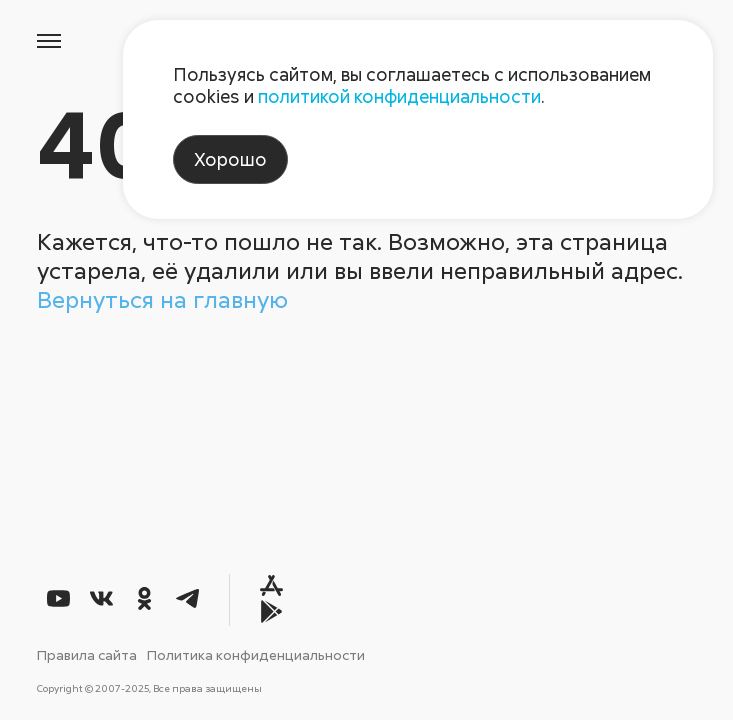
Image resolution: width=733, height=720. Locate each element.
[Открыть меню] (48, 42)
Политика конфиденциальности (256, 654)
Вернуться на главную (162, 298)
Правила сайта (87, 654)
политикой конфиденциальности (399, 96)
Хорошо (230, 159)
